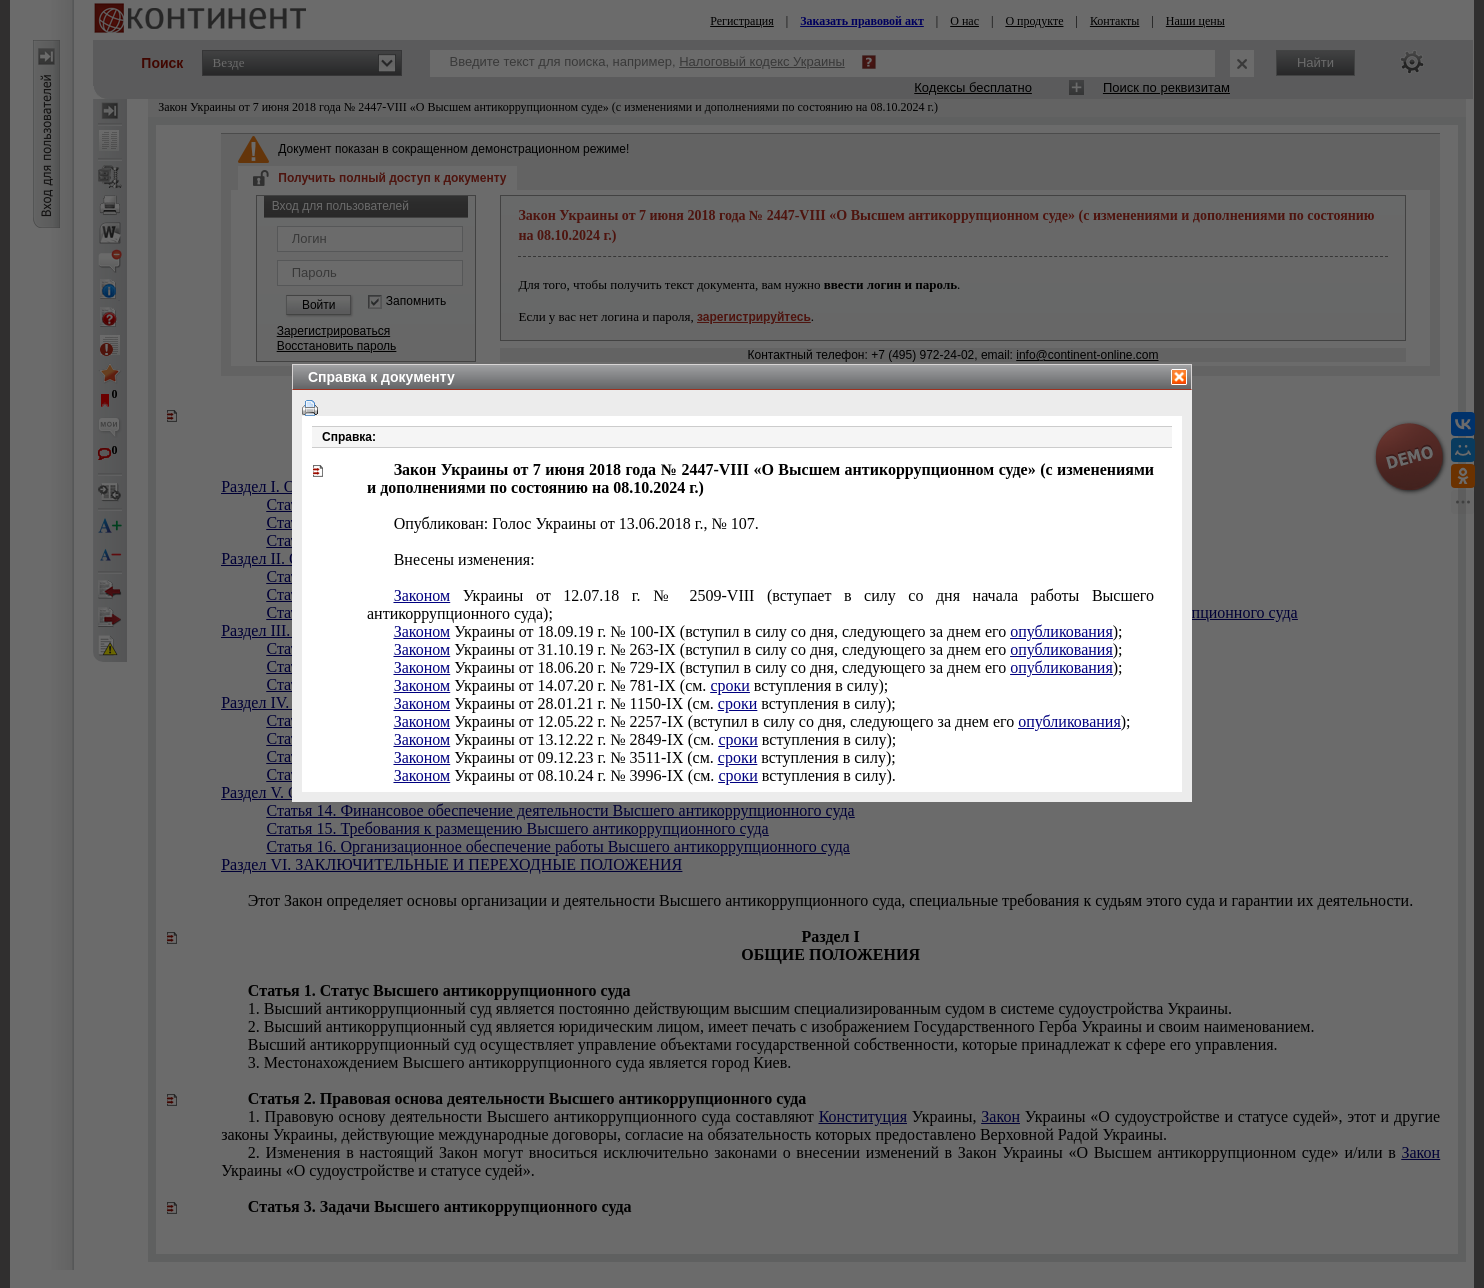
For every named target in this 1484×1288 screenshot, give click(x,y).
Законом (422, 595)
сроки (729, 685)
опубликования (1061, 631)
